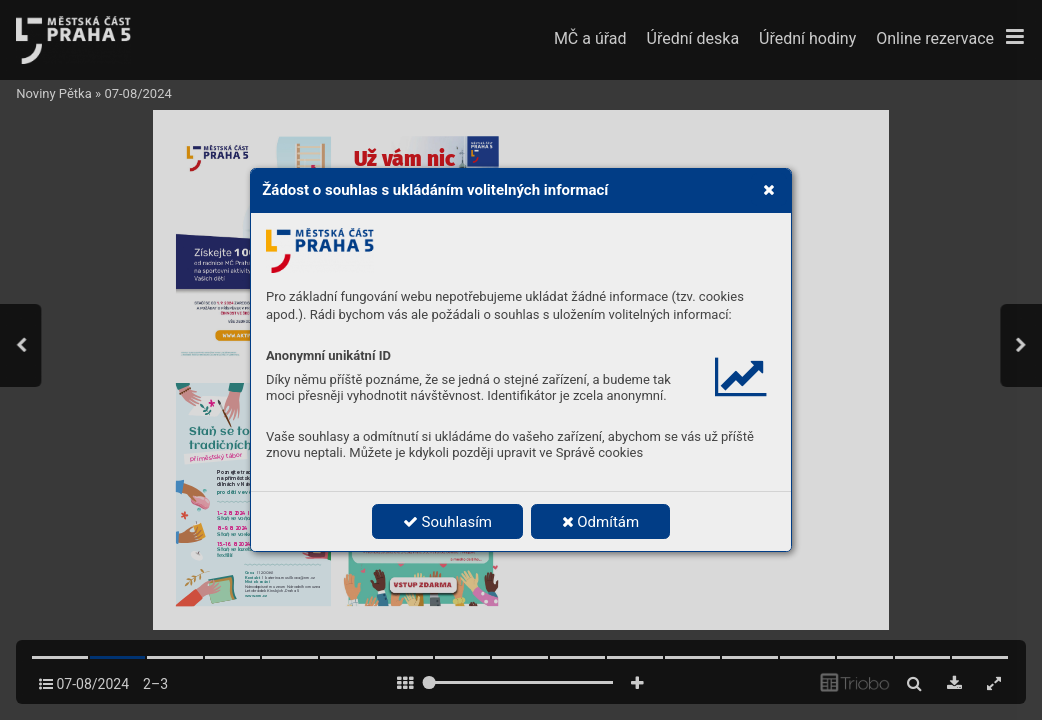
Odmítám (601, 522)
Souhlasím (447, 522)
